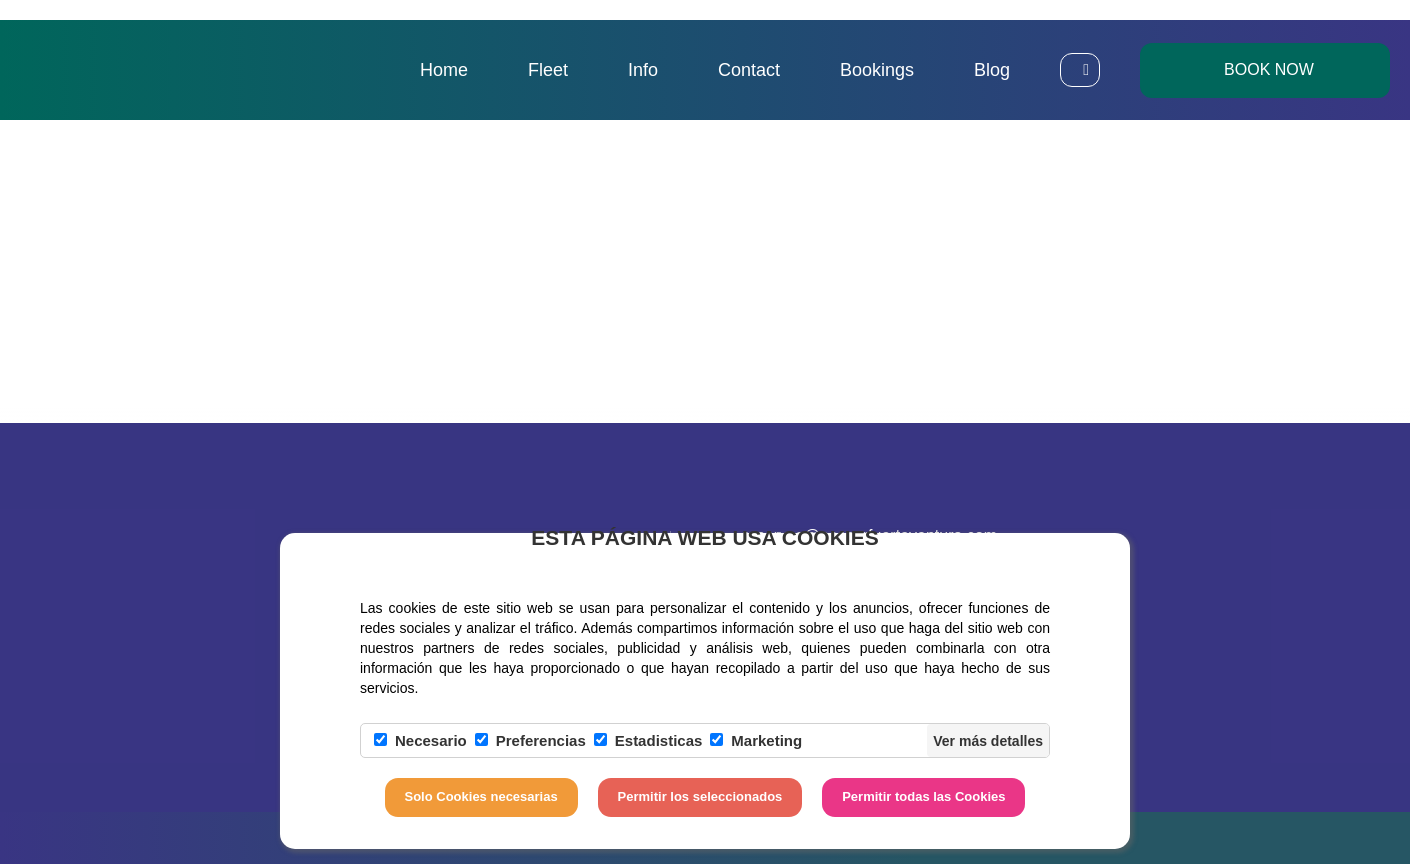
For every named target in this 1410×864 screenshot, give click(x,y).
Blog (992, 70)
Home (444, 70)
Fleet (548, 70)
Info (643, 70)
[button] (1080, 70)
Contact (749, 70)
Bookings (877, 70)
